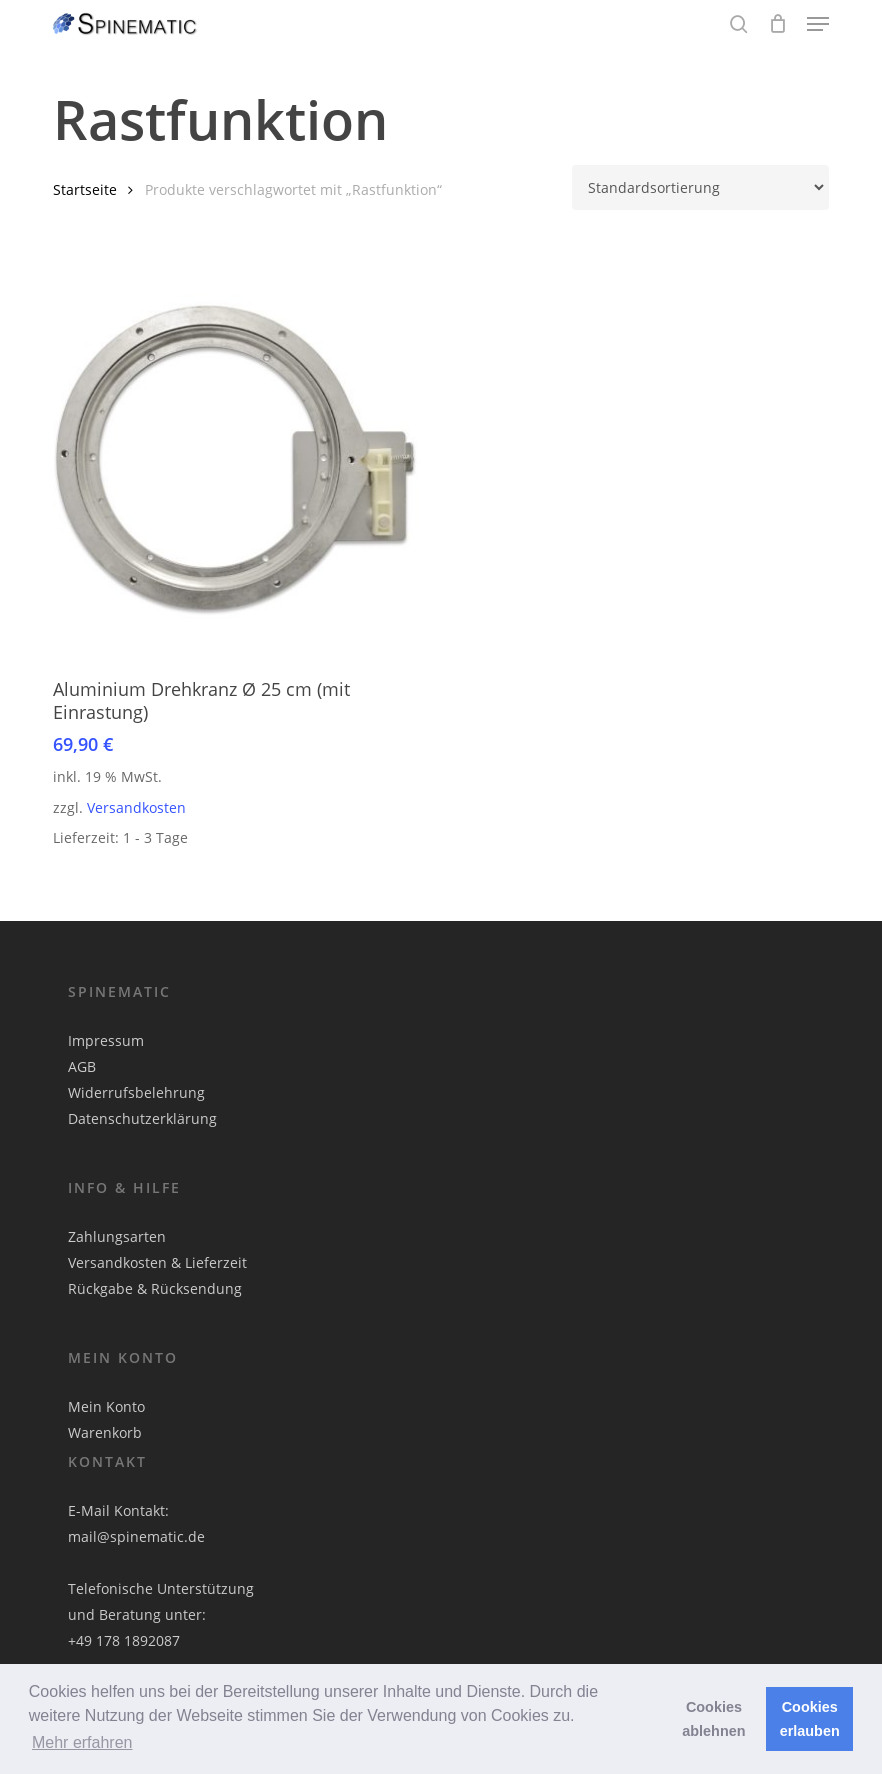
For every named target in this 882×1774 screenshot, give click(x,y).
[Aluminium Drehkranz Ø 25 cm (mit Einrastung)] (238, 461)
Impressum (106, 1040)
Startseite (85, 189)
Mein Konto (106, 1406)
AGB (82, 1066)
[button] (818, 24)
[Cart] (777, 24)
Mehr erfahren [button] (82, 1742)
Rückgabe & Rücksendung (155, 1288)
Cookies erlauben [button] (810, 1719)
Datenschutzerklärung (142, 1118)
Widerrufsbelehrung (136, 1092)
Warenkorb (105, 1432)
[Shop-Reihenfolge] (700, 187)
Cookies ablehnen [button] (713, 1719)
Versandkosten (136, 807)
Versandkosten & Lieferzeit (157, 1262)
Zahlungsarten (117, 1236)
